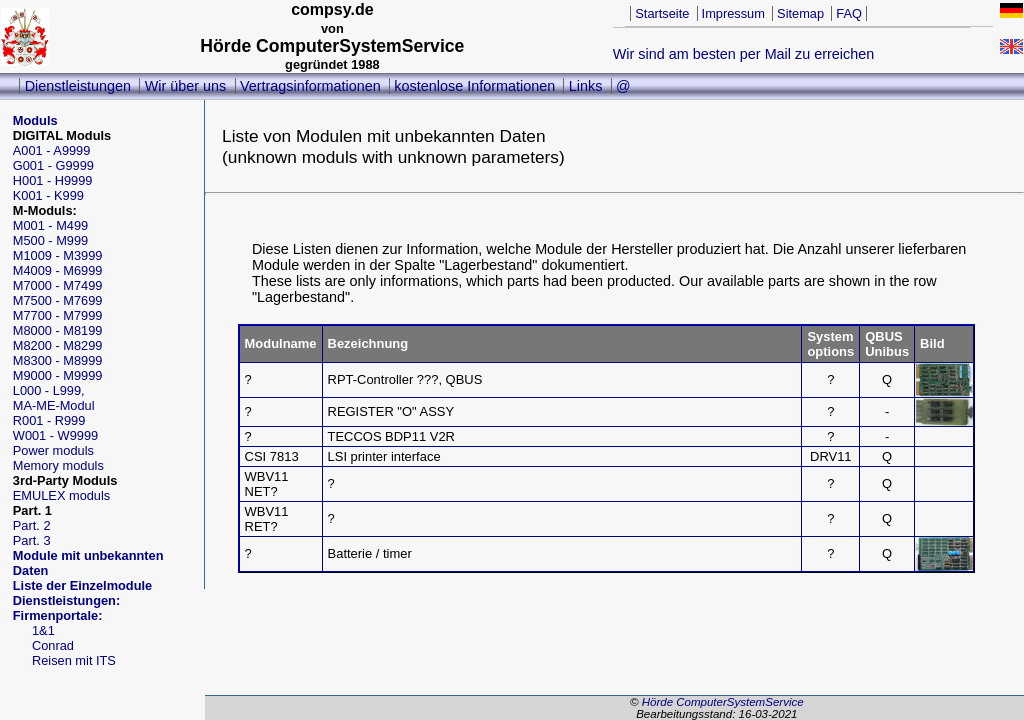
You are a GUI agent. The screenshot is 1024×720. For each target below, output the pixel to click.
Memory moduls (58, 465)
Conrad (53, 645)
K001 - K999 (48, 195)
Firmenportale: (58, 615)
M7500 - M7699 (58, 300)
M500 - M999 (50, 240)
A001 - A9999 (52, 150)
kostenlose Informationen (474, 86)
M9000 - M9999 (58, 375)
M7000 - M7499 (58, 285)
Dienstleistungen (78, 86)
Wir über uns (186, 86)
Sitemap (800, 13)
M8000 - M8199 (58, 330)
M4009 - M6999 (58, 270)
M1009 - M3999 (58, 255)
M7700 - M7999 (58, 315)
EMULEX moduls (61, 495)
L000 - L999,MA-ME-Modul (54, 398)
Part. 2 (32, 525)
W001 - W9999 (55, 435)
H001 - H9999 (53, 180)
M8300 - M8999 (58, 360)
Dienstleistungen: (66, 600)
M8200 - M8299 (58, 345)
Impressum (733, 13)
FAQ (849, 13)
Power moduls (53, 450)
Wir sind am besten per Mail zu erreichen (744, 54)
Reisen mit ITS (74, 660)
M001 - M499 (50, 225)
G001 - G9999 (53, 165)
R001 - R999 (49, 420)
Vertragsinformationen (310, 86)
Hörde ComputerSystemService (723, 702)
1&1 (43, 630)
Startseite (662, 13)
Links (586, 86)
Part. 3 (32, 540)
